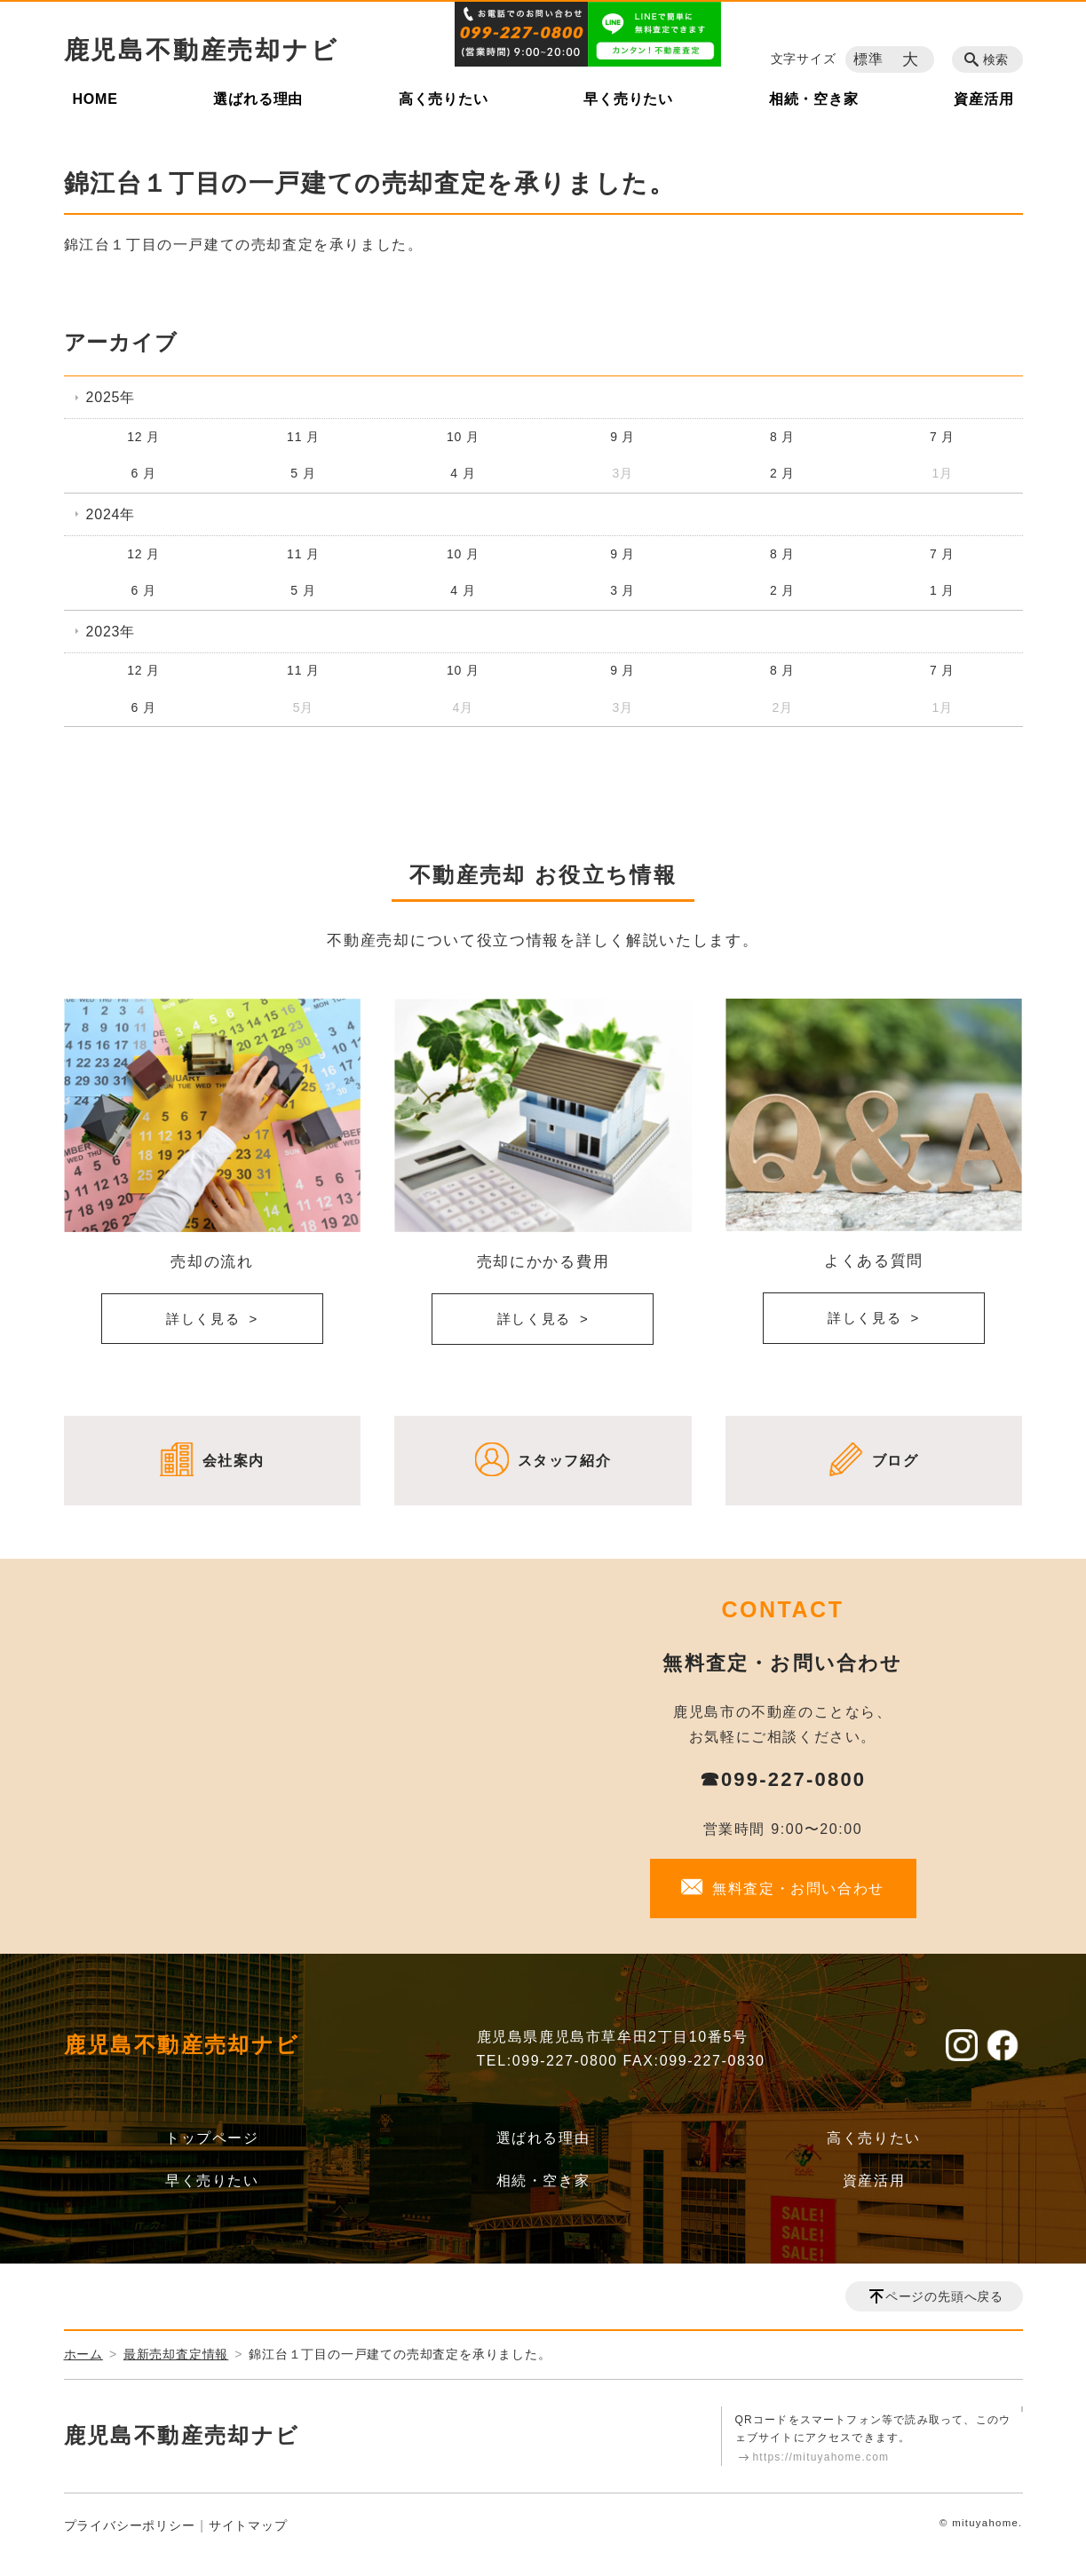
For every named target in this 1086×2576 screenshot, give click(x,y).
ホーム (83, 2354)
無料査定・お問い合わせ (798, 1888)
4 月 (462, 473)
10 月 (463, 437)
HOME (95, 99)
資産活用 (983, 99)
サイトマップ (248, 2525)
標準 (868, 59)
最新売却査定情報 (175, 2354)
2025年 (111, 397)
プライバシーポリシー (129, 2525)
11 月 (303, 437)
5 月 (302, 473)
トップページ (212, 2137)
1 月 (942, 590)
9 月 (622, 437)
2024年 (111, 514)
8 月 (782, 437)
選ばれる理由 (258, 99)
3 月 (622, 590)
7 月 (942, 437)
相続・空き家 (814, 99)
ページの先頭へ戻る (944, 2296)
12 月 (143, 437)
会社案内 (233, 1460)
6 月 (143, 473)
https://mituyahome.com (821, 2457)
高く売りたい (443, 99)
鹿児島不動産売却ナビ (201, 50)
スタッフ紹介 (565, 1460)
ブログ (895, 1460)
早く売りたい (628, 99)
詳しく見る (203, 1318)
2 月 (782, 473)
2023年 (111, 631)
